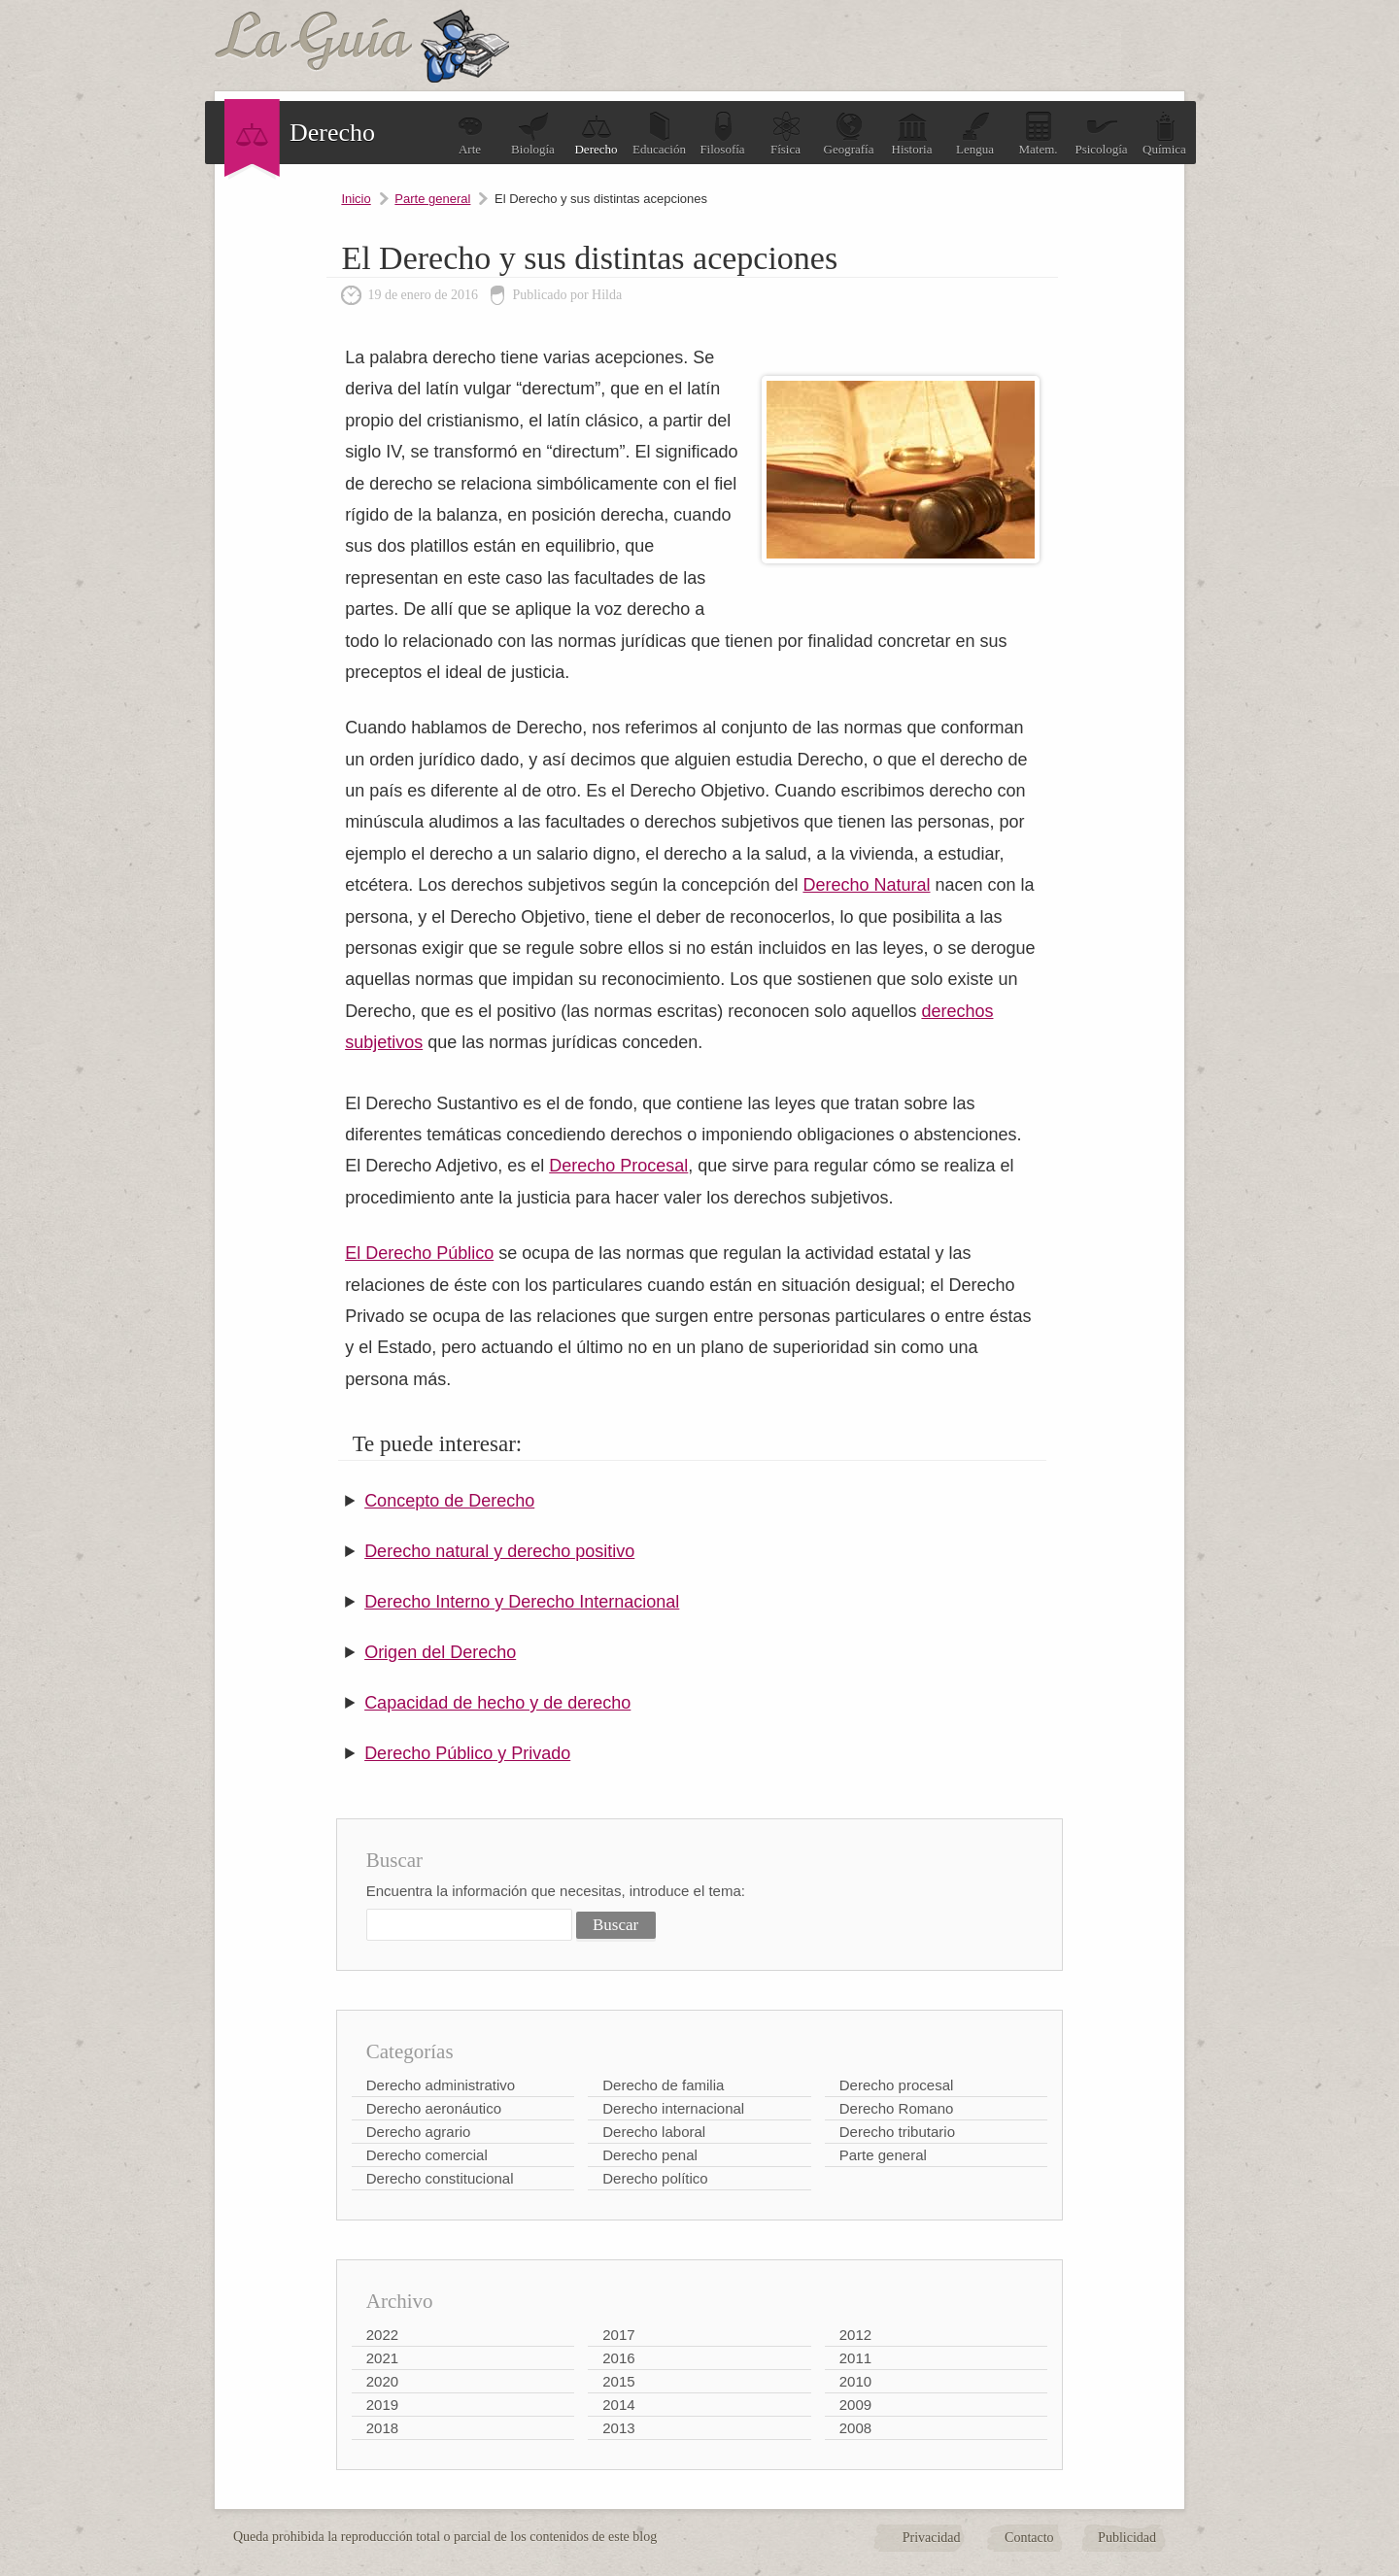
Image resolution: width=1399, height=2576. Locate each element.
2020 (382, 2381)
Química (1164, 133)
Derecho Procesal (618, 1165)
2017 (618, 2334)
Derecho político (654, 2178)
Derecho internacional (673, 2108)
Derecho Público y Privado (467, 1753)
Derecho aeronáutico (433, 2108)
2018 (382, 2428)
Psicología (1101, 133)
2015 (618, 2381)
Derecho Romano (896, 2108)
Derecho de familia (663, 2085)
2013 (618, 2428)
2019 (382, 2404)
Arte (470, 133)
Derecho (595, 133)
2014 (618, 2404)
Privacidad (932, 2537)
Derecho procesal (896, 2085)
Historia (912, 133)
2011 (855, 2358)
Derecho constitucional (440, 2178)
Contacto (1029, 2537)
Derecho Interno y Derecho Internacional (521, 1601)
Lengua (975, 133)
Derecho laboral (653, 2131)
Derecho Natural (866, 885)
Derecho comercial (427, 2155)
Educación (659, 133)
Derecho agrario (418, 2131)
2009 (855, 2404)
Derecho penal (650, 2155)
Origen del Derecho (440, 1652)
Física (786, 133)
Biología (533, 133)
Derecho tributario (897, 2131)
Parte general (432, 198)
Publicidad (1127, 2537)
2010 (855, 2381)
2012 (855, 2334)
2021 (382, 2358)
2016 (618, 2358)
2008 (855, 2428)
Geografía (849, 133)
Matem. (1037, 133)
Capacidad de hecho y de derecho (497, 1702)
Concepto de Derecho (449, 1500)
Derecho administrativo (440, 2085)
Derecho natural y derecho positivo (499, 1551)
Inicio (355, 198)
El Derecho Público (419, 1253)
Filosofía (722, 133)
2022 (382, 2334)
